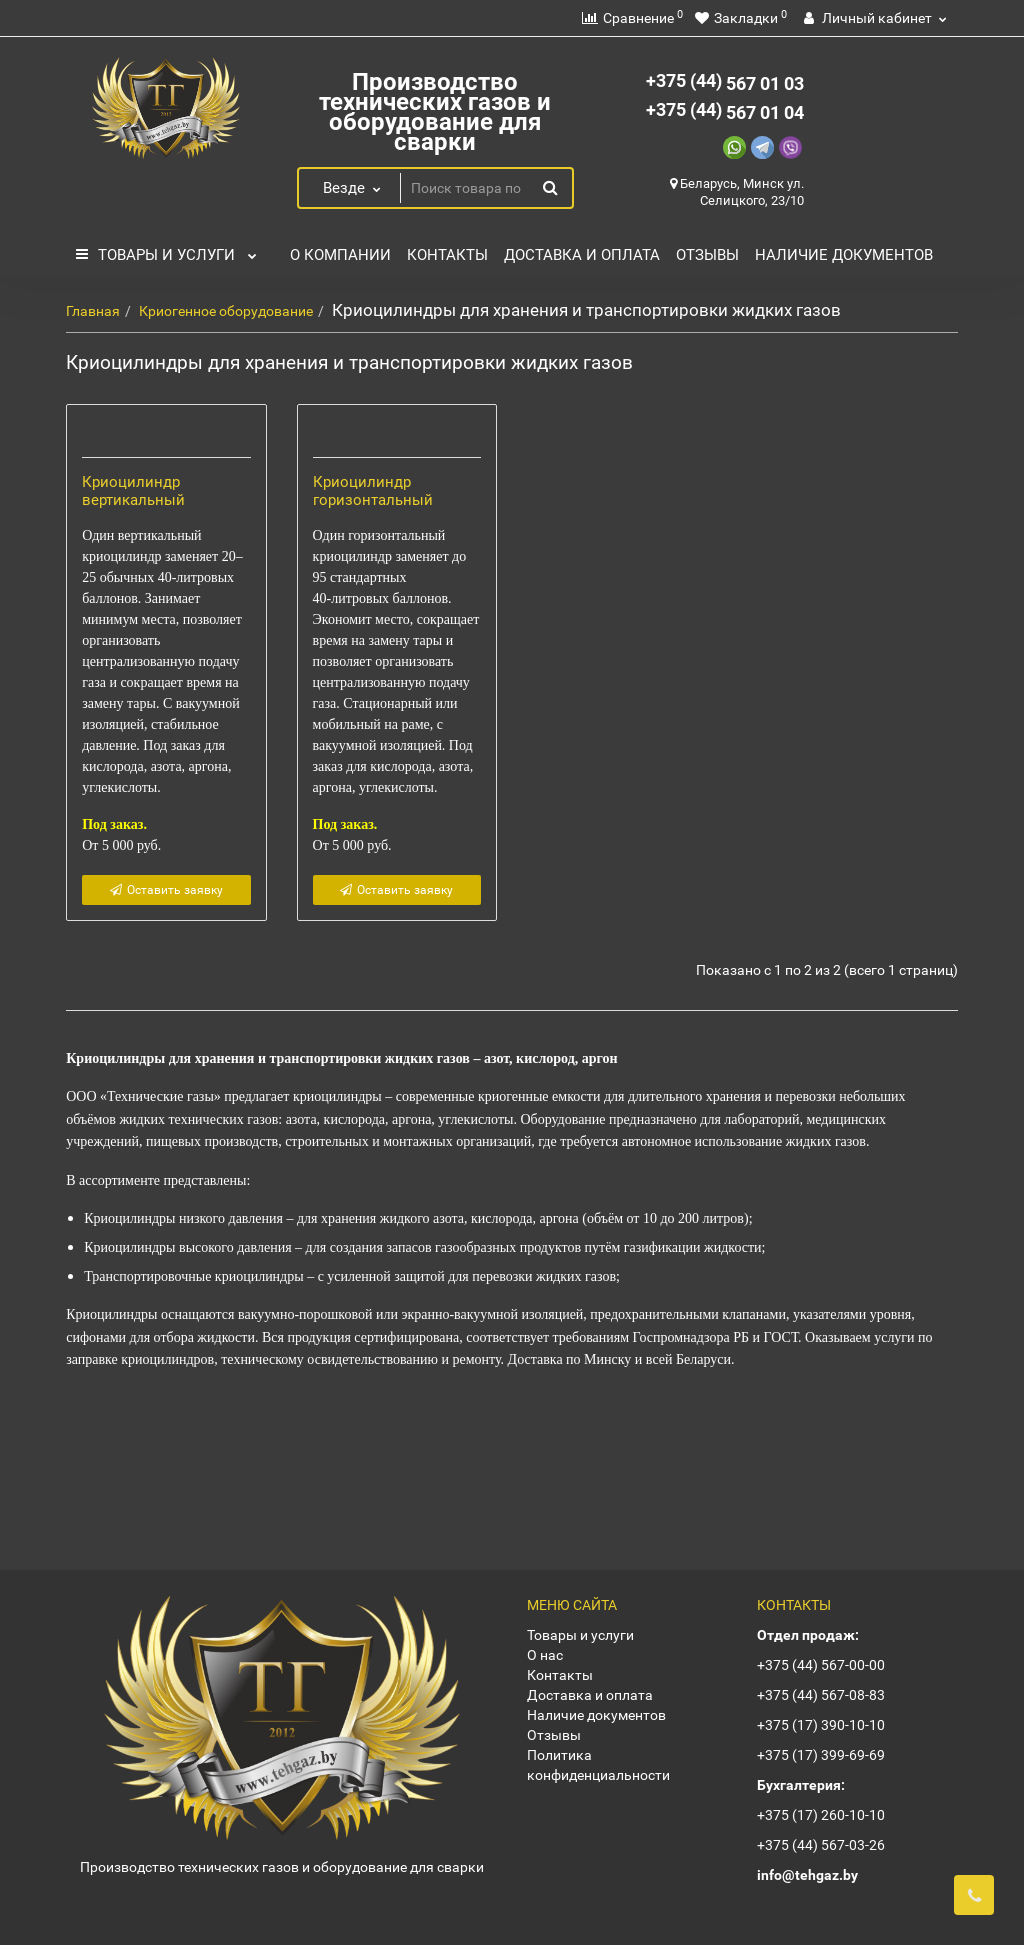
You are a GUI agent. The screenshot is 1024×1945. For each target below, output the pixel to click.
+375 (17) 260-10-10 (821, 1815)
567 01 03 (725, 83)
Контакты (447, 255)
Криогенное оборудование (226, 311)
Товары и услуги (166, 249)
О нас (545, 1655)
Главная (93, 311)
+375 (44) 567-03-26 (821, 1845)
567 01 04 (725, 112)
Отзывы (707, 255)
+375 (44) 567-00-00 (821, 1665)
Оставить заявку (166, 1038)
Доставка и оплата (582, 255)
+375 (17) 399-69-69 (821, 1755)
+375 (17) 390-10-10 (821, 1725)
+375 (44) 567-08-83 (821, 1695)
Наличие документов (844, 255)
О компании (340, 255)
